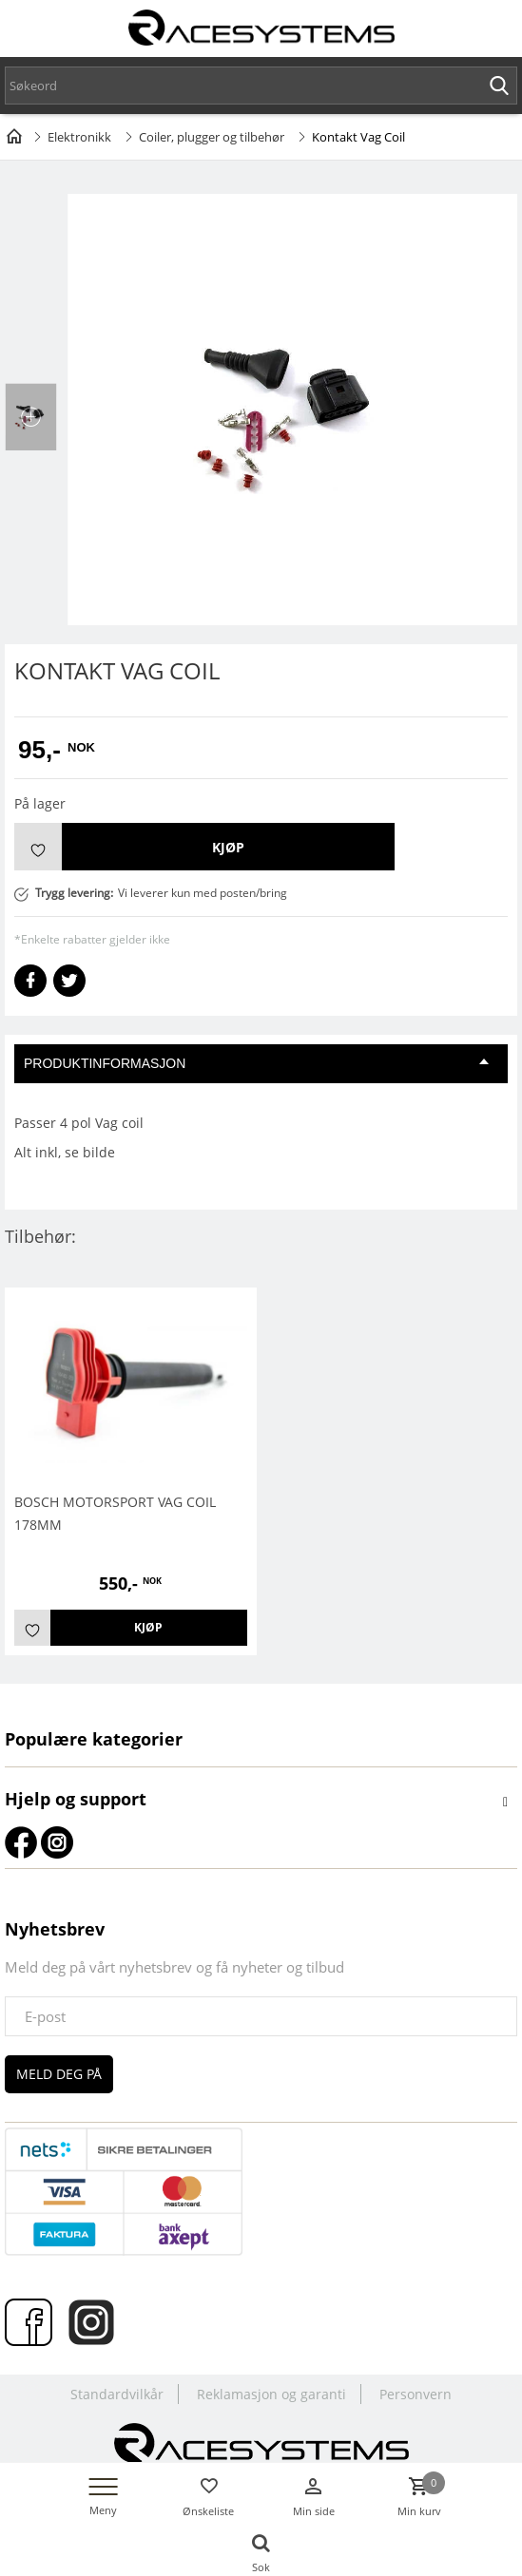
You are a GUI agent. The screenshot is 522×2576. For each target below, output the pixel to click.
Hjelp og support (75, 1798)
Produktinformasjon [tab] (256, 1063)
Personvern (415, 2394)
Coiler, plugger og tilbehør (211, 136)
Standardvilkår (117, 2394)
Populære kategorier (94, 1738)
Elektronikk (79, 136)
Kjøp (228, 847)
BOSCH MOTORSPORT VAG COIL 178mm (115, 1513)
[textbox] (261, 85)
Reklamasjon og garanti (271, 2394)
